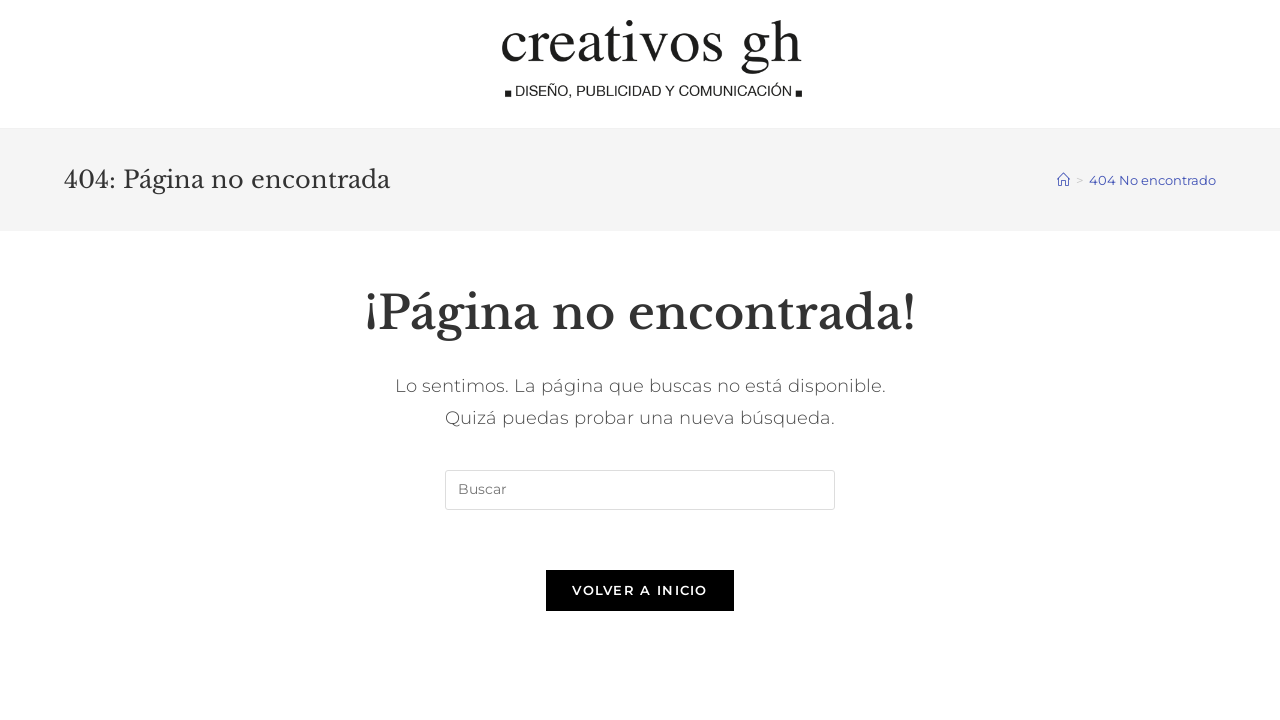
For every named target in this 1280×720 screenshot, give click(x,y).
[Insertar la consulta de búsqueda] (640, 490)
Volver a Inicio (640, 590)
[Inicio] (1063, 180)
